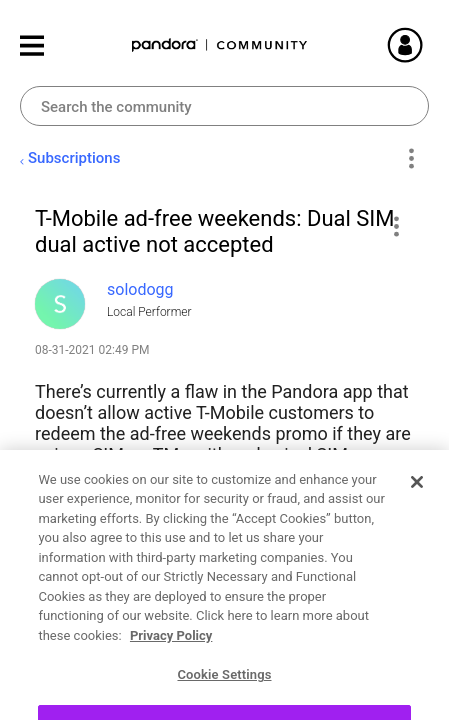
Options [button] (410, 159)
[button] (395, 226)
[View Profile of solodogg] (140, 289)
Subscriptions (74, 158)
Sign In (429, 45)
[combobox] (224, 106)
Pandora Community (220, 45)
